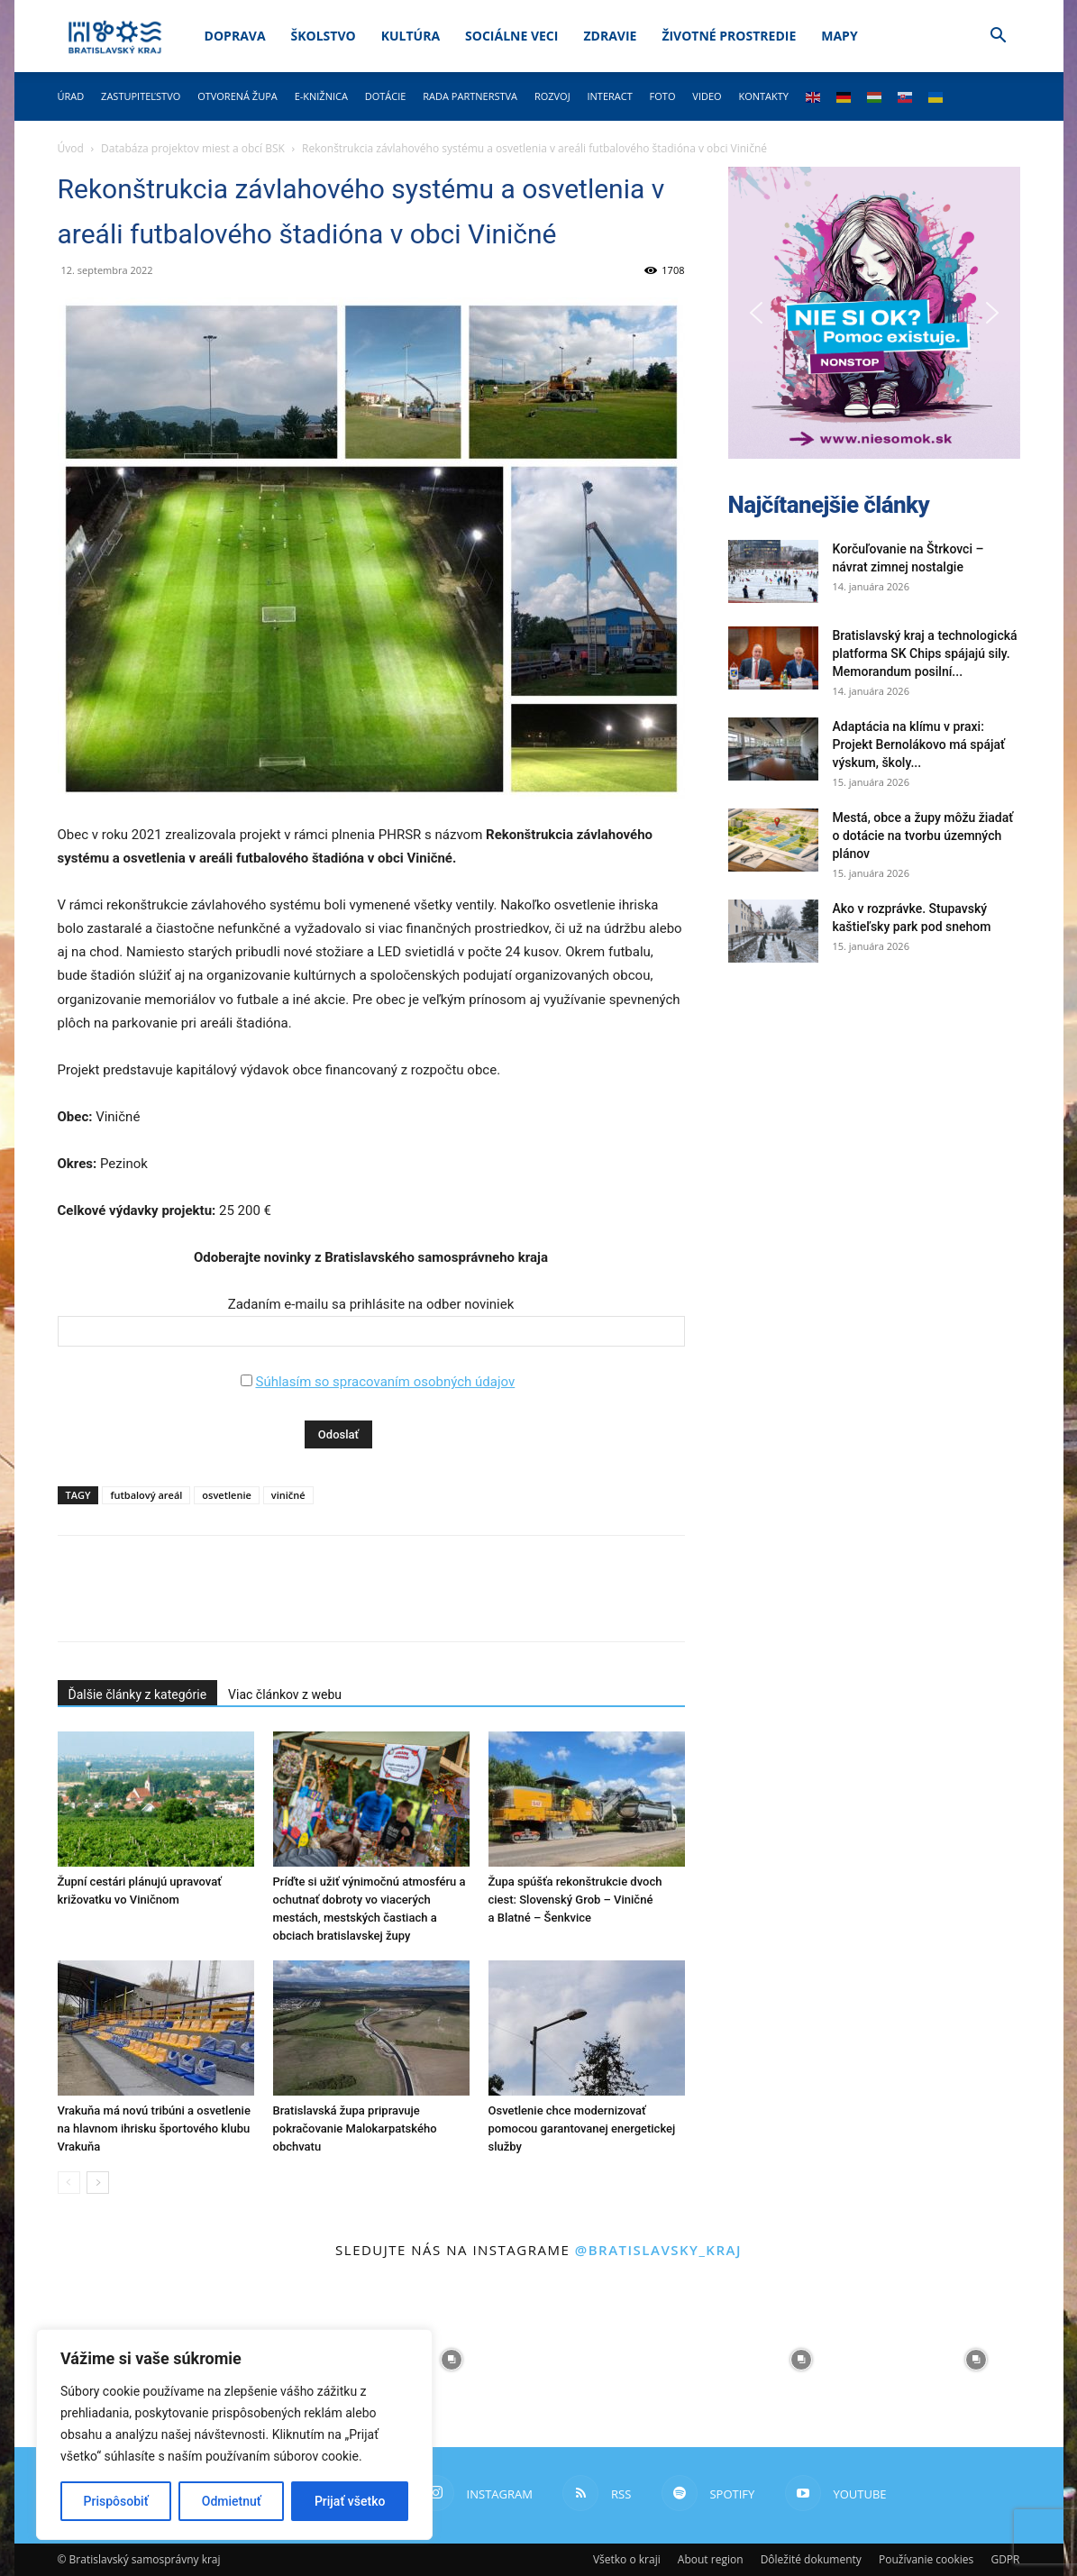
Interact (609, 96)
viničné (288, 1495)
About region (711, 2559)
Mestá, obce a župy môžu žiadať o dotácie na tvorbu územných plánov (923, 835)
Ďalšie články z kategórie (137, 1694)
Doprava (235, 35)
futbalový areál (146, 1495)
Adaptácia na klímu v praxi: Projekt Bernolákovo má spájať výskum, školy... (919, 744)
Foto (663, 96)
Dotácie (385, 96)
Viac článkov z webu (285, 1694)
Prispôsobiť (116, 2501)
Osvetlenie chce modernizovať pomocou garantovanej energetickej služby (582, 2128)
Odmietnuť (231, 2501)
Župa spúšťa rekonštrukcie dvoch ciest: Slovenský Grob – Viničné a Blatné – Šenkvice (575, 1899)
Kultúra (410, 35)
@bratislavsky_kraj (658, 2250)
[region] (234, 2434)
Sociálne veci (511, 35)
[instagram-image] (451, 2359)
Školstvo (323, 35)
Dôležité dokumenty (811, 2559)
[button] (998, 37)
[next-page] (98, 2182)
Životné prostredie (729, 35)
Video (706, 96)
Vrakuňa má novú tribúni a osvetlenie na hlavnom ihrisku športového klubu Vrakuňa (154, 2128)
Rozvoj (552, 96)
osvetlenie (226, 1495)
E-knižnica (321, 96)
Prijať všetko (350, 2501)
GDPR (1004, 2559)
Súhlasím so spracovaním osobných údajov (385, 1382)
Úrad (71, 96)
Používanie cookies (926, 2559)
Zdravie (609, 35)
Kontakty (763, 96)
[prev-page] (69, 2182)
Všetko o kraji (627, 2559)
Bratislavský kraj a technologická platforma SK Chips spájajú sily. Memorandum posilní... (925, 653)
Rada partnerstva (470, 96)
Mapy (839, 35)
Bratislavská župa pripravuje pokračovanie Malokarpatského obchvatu (355, 2128)
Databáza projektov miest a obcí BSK (193, 148)
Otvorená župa (237, 96)
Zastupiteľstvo (140, 96)
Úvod (71, 148)
